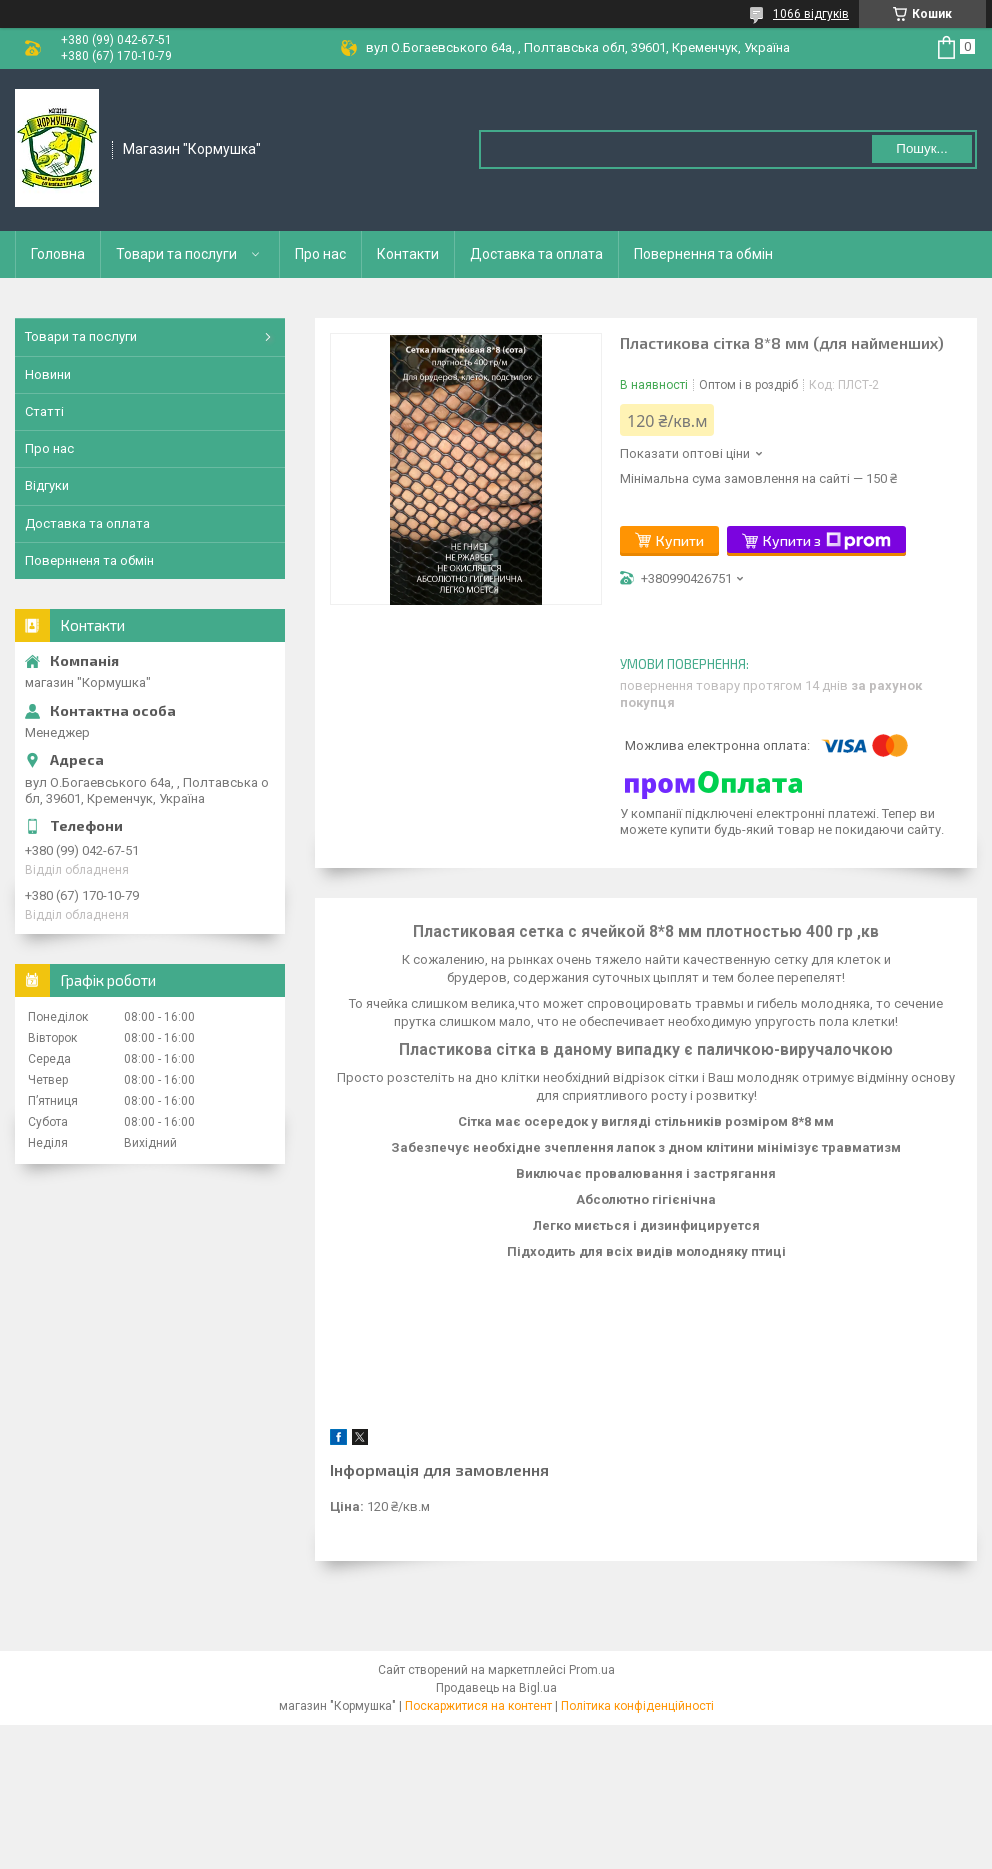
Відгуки (47, 485)
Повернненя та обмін (89, 560)
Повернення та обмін (703, 254)
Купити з (827, 541)
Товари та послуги (176, 254)
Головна (58, 254)
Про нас (320, 254)
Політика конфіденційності (637, 1706)
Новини (48, 374)
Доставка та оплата (536, 254)
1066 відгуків (811, 14)
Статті (44, 411)
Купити (680, 540)
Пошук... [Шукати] (921, 148)
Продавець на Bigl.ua (496, 1688)
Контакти (408, 254)
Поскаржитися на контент (478, 1706)
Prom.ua (592, 1670)
